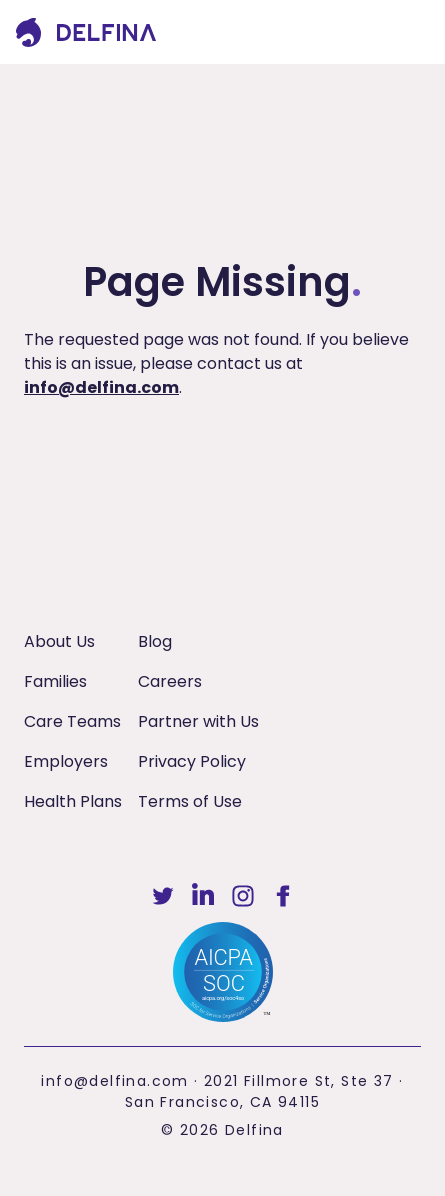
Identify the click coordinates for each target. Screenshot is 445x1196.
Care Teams (72, 721)
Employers (66, 761)
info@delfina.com (101, 387)
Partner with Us (198, 721)
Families (55, 681)
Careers (170, 681)
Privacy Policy (192, 761)
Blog (155, 641)
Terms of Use (190, 801)
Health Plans (73, 801)
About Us (59, 641)
